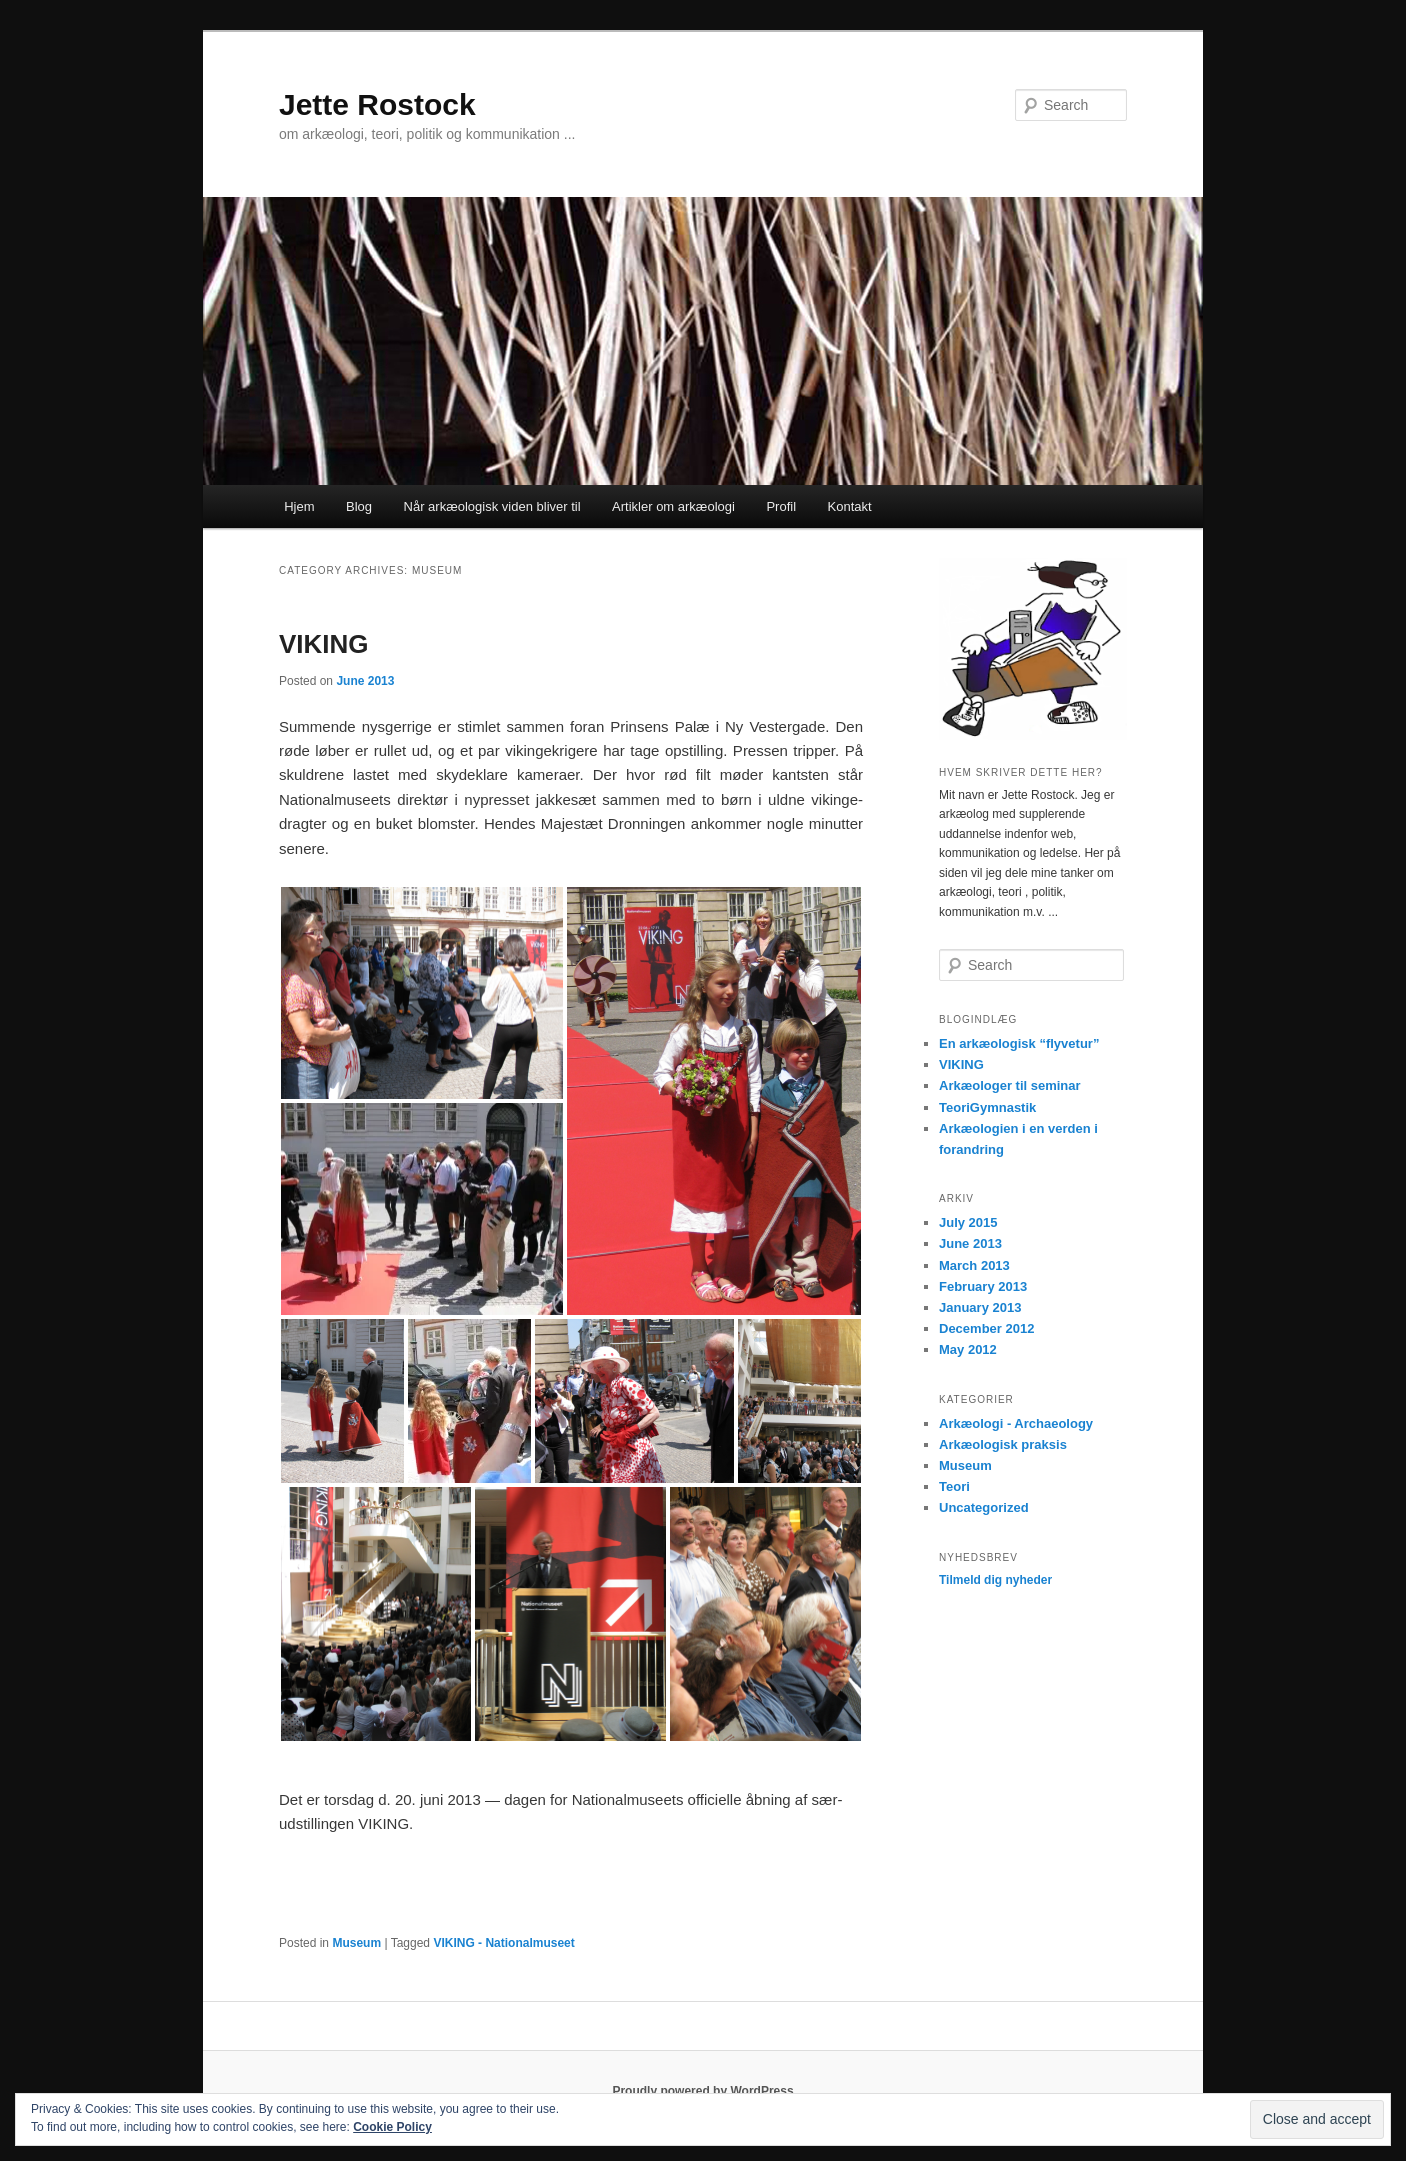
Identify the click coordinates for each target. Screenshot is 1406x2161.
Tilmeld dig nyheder (995, 1580)
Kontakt (850, 506)
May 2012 (968, 1349)
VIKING (324, 644)
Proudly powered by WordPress (702, 2091)
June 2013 (970, 1243)
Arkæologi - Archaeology (1016, 1423)
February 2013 (983, 1286)
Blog (359, 506)
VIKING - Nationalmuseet (503, 1943)
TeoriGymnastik (987, 1107)
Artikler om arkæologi (673, 506)
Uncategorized (984, 1507)
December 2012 (986, 1328)
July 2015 (968, 1222)
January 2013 (980, 1307)
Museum (356, 1943)
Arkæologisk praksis (1003, 1444)
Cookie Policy (392, 2127)
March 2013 (974, 1265)
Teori (954, 1486)
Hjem (299, 506)
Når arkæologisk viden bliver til (492, 506)
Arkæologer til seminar (1010, 1085)
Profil (781, 506)
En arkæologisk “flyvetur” (1019, 1043)
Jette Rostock (377, 104)
